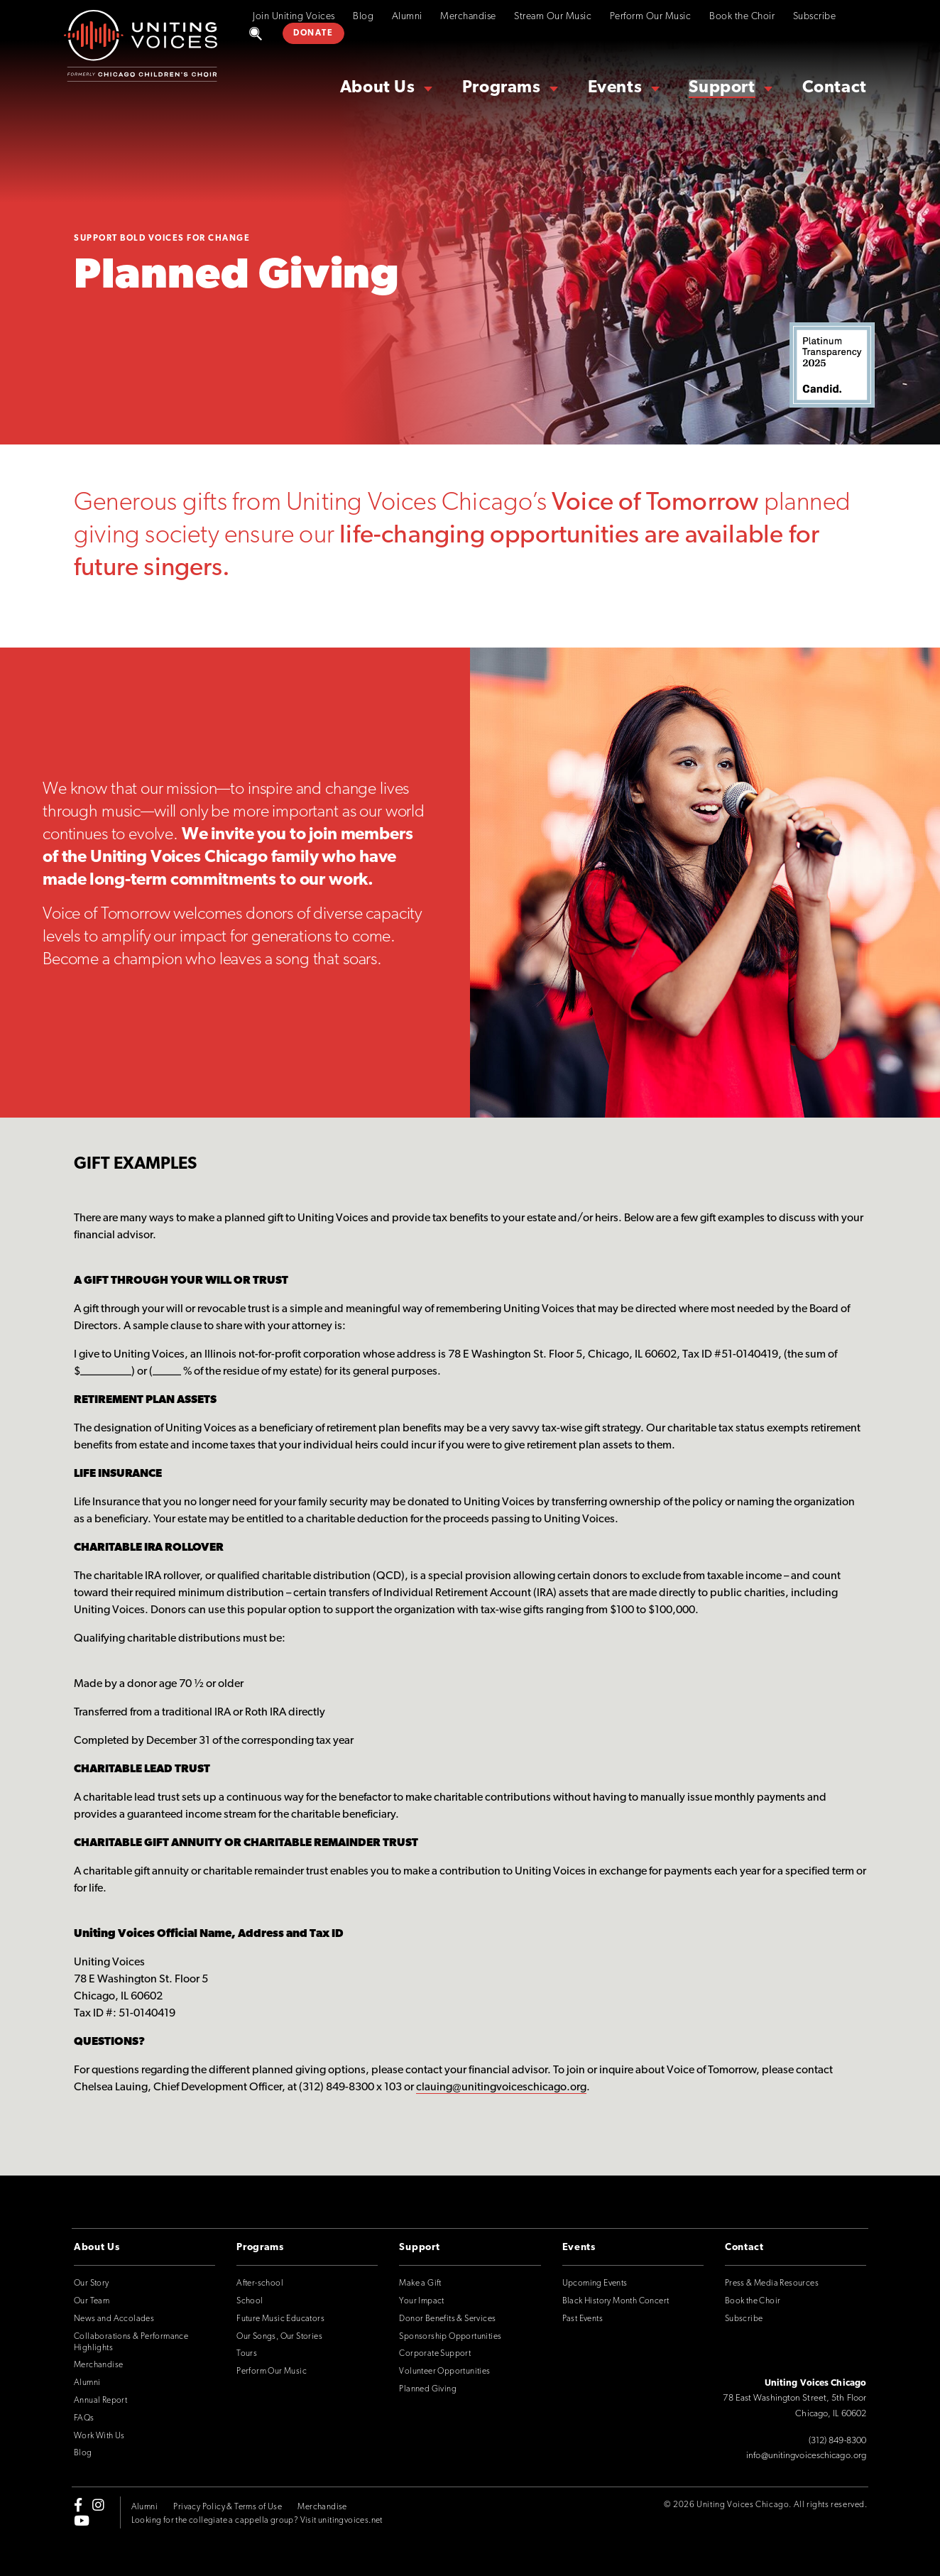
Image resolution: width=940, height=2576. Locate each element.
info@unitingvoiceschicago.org (806, 2455)
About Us (377, 88)
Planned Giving (428, 2389)
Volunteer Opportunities (444, 2371)
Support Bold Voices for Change (162, 238)
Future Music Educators (280, 2319)
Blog (363, 16)
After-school (259, 2283)
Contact (834, 88)
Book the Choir (742, 16)
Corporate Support (435, 2353)
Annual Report (100, 2400)
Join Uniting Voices (294, 16)
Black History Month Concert (616, 2301)
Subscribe (814, 16)
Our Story (91, 2283)
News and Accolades (114, 2319)
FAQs (84, 2418)
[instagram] (98, 2504)
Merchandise (468, 16)
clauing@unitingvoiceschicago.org (501, 2087)
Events (615, 88)
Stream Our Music (552, 16)
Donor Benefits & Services (447, 2319)
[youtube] (81, 2520)
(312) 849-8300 (837, 2440)
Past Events (582, 2319)
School (249, 2301)
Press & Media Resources (772, 2283)
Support (722, 88)
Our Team (91, 2301)
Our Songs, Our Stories (279, 2336)
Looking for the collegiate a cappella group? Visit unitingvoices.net (257, 2520)
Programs (501, 88)
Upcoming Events (595, 2283)
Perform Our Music (651, 16)
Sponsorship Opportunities (450, 2336)
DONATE (313, 33)
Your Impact (421, 2301)
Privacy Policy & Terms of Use (227, 2507)
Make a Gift (420, 2283)
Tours (246, 2353)
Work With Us (99, 2436)
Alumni (407, 16)
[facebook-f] (78, 2504)
